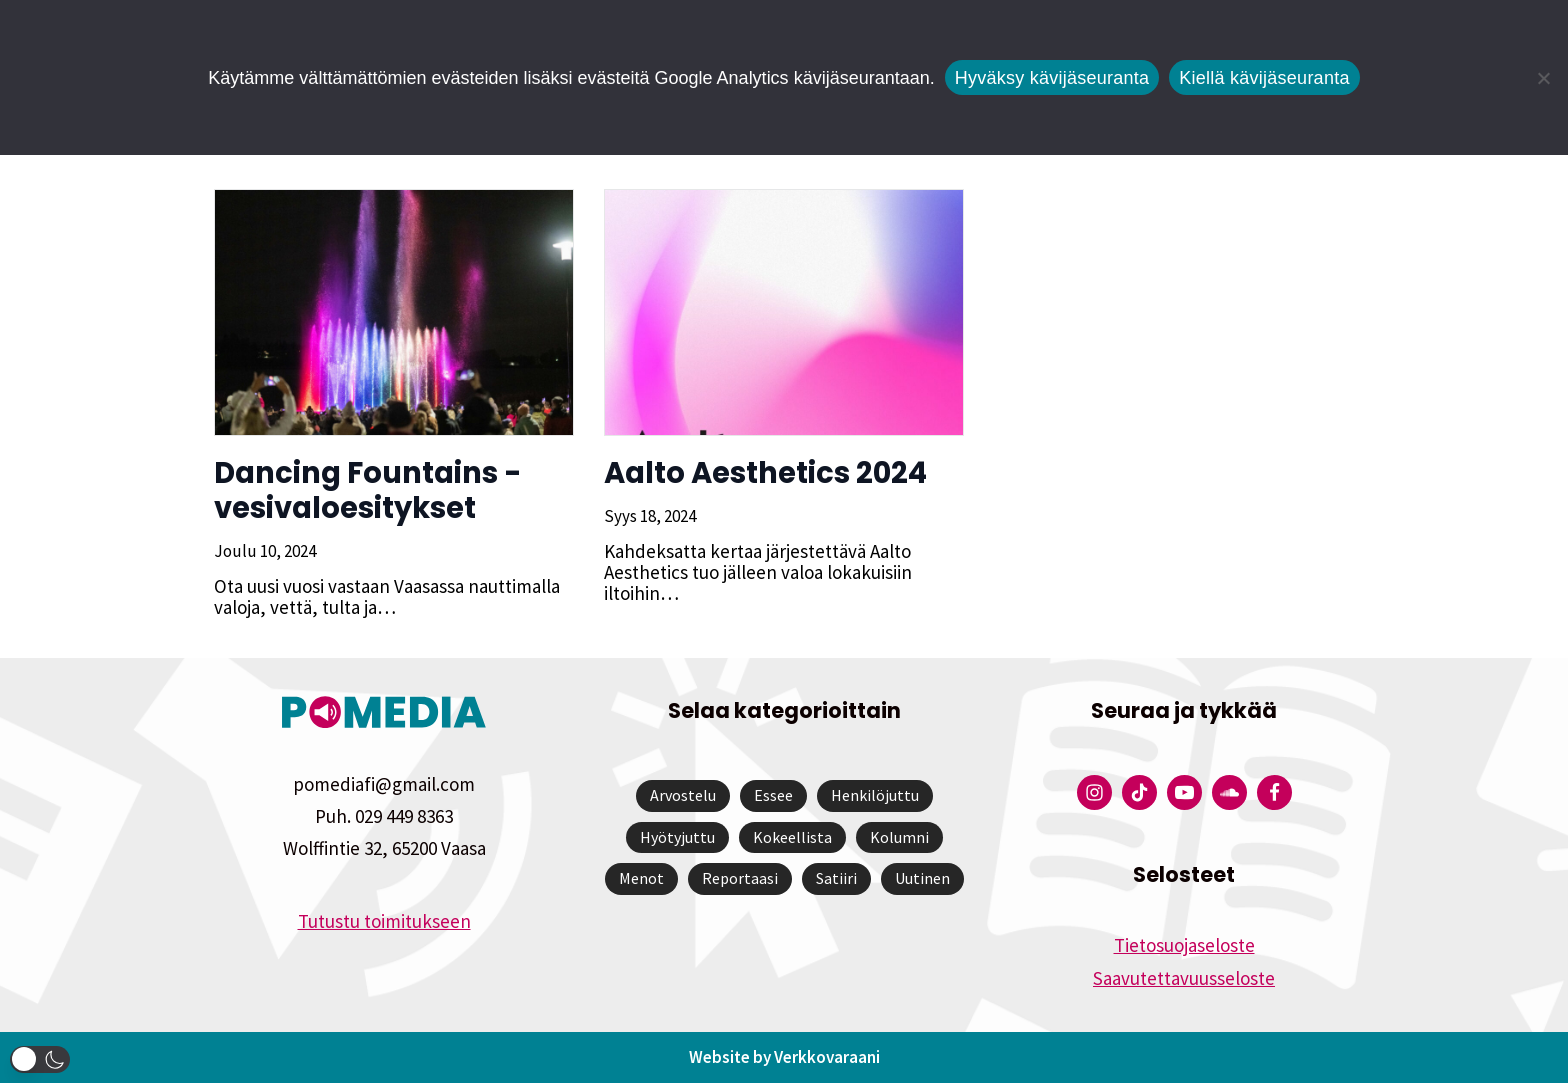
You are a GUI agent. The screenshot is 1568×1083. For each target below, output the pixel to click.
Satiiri (836, 878)
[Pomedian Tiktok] (1139, 792)
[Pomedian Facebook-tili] (1274, 792)
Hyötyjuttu (677, 837)
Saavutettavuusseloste (1184, 978)
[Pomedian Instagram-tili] (1094, 792)
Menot (641, 878)
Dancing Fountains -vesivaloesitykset (368, 490)
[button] (40, 1059)
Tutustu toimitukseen (384, 921)
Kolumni (899, 837)
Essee (773, 795)
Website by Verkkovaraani (784, 1057)
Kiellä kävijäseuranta (1264, 78)
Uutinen (922, 878)
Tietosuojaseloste (1184, 945)
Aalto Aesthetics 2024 (765, 473)
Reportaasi (740, 878)
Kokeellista (792, 837)
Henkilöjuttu (875, 795)
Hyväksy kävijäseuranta (1052, 78)
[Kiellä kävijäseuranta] (1543, 78)
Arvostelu (683, 795)
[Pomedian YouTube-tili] (1184, 792)
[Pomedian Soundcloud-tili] (1229, 792)
